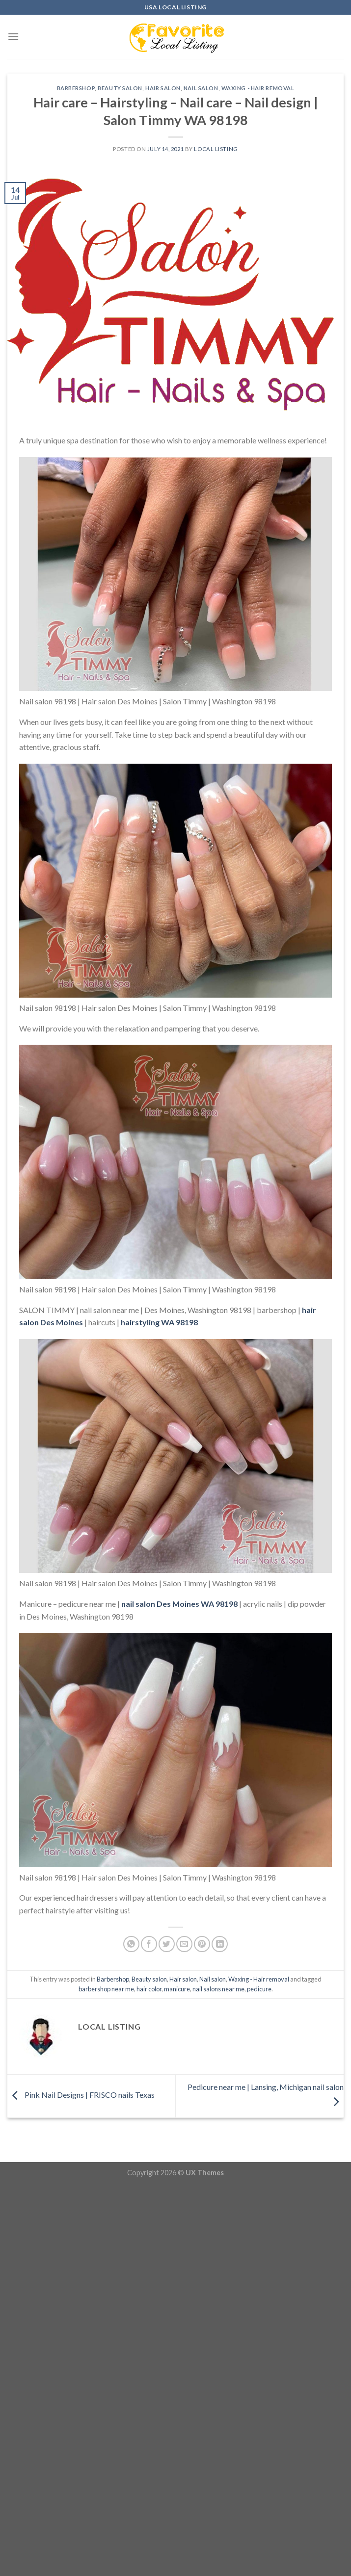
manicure (177, 1989)
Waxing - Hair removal (258, 88)
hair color (149, 1989)
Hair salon (163, 88)
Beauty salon (120, 88)
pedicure (259, 1989)
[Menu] (13, 37)
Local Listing (216, 149)
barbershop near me (106, 1989)
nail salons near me (218, 1989)
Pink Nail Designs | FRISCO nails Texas (81, 2095)
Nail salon (201, 88)
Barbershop (76, 88)
